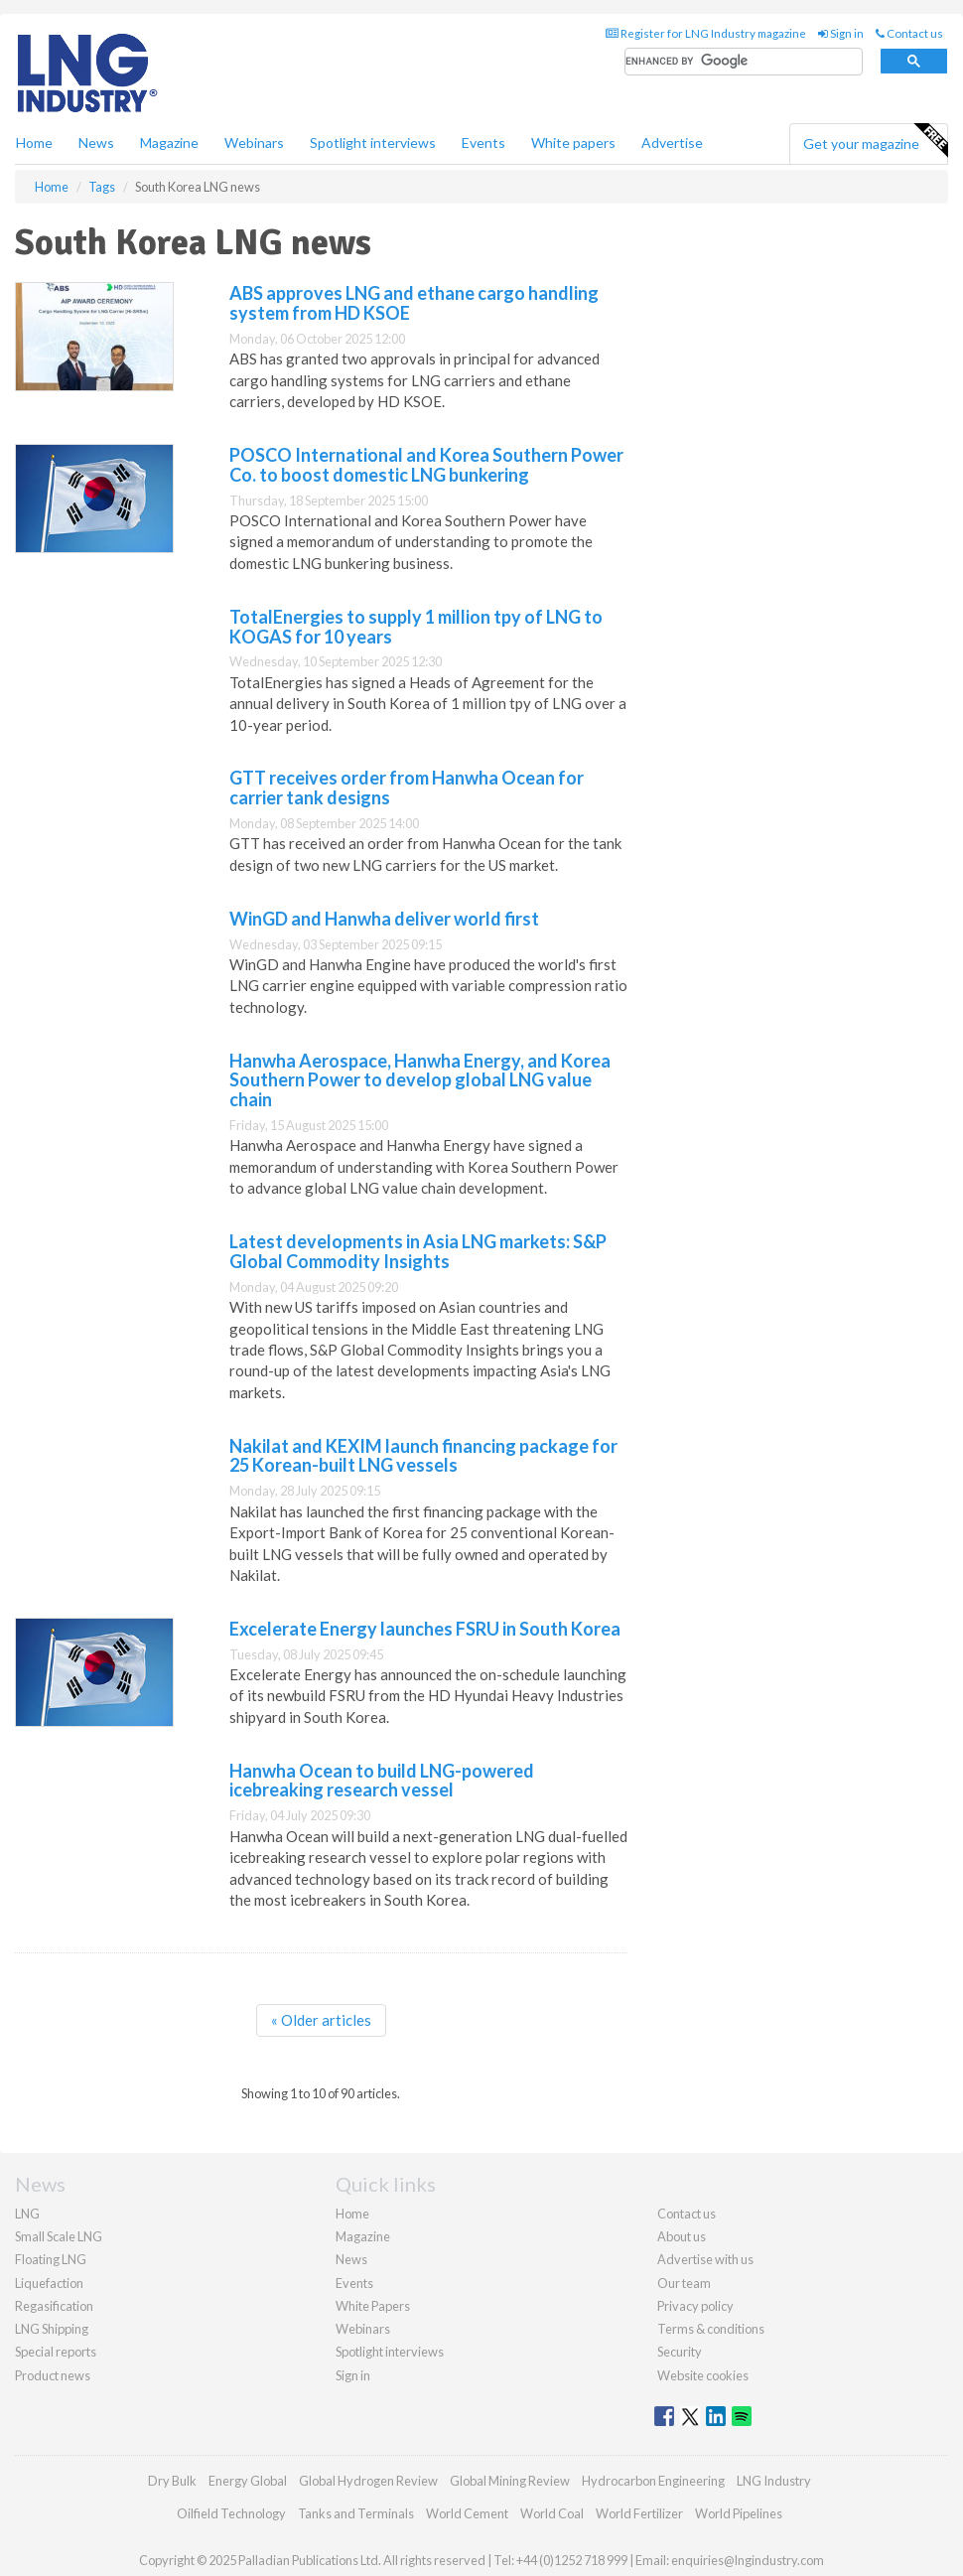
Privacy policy (695, 2306)
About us (681, 2236)
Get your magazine (875, 141)
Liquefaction (49, 2283)
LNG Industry (774, 2481)
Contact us (909, 33)
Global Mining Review (510, 2481)
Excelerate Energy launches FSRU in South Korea (424, 1629)
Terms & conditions (710, 2329)
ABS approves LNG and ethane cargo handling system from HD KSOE (414, 303)
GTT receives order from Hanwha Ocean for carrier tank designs (406, 787)
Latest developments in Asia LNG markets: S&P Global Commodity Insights (418, 1251)
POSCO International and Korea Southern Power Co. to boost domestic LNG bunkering (426, 465)
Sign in (841, 33)
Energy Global (247, 2481)
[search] (743, 62)
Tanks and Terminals (356, 2513)
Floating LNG (50, 2259)
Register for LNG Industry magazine (706, 33)
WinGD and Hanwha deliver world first (384, 919)
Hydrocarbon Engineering (653, 2481)
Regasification (54, 2306)
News (351, 2259)
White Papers (373, 2306)
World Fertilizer (639, 2513)
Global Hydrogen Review (368, 2481)
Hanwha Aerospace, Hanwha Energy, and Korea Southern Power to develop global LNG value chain (420, 1080)
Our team (684, 2283)
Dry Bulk (172, 2481)
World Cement (467, 2513)
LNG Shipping (51, 2329)
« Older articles (321, 2020)
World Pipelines (738, 2513)
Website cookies (703, 2375)
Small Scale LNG (58, 2236)
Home (34, 142)
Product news (52, 2375)
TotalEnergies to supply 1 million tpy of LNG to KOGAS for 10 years (416, 626)
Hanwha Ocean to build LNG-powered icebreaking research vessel (381, 1780)
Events (483, 142)
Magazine (169, 142)
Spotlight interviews (373, 142)
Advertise (672, 142)
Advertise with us (705, 2259)
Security (679, 2352)
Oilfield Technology (231, 2513)
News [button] (96, 142)
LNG (27, 2213)
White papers (573, 142)
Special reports (55, 2352)
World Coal (552, 2513)
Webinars (254, 142)
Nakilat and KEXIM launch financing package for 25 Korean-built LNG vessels (423, 1456)
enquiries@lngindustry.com (747, 2560)
